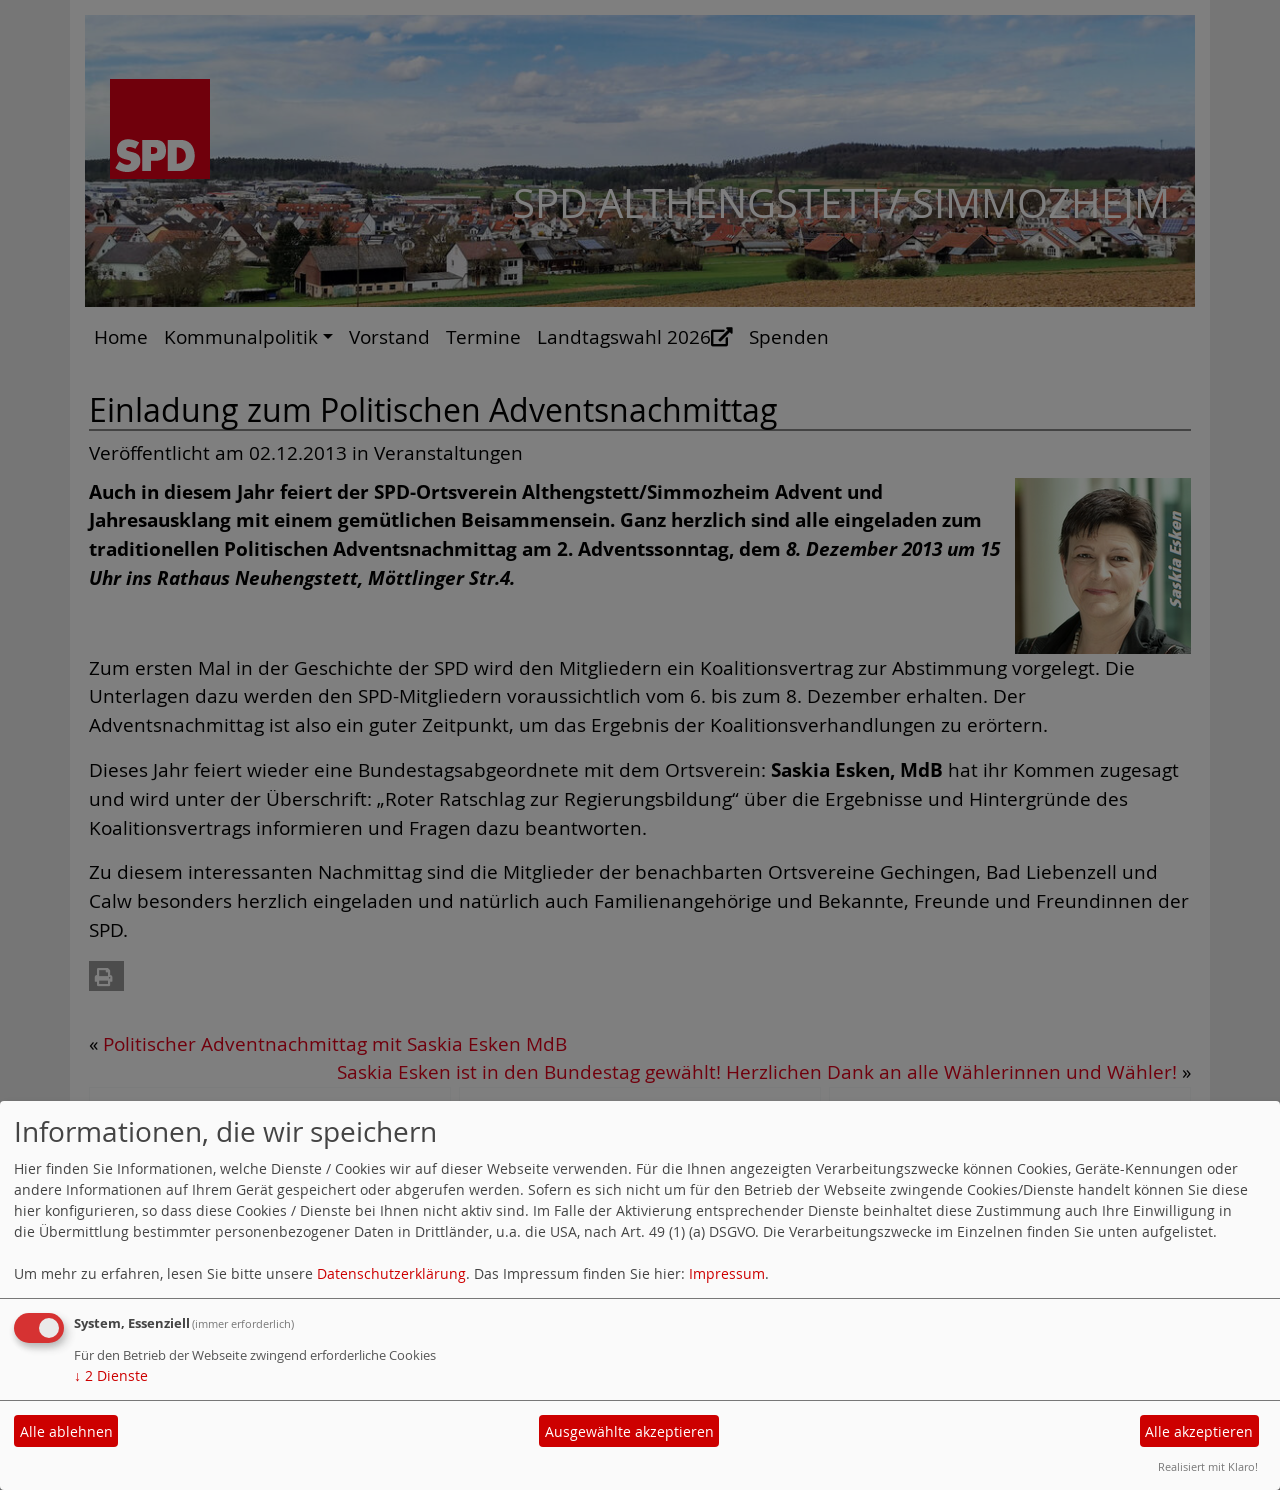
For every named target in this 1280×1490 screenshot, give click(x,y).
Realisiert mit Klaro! (1208, 1466)
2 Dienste (111, 1375)
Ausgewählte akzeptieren (629, 1431)
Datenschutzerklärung (391, 1273)
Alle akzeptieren (1199, 1431)
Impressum (727, 1273)
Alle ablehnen (66, 1431)
